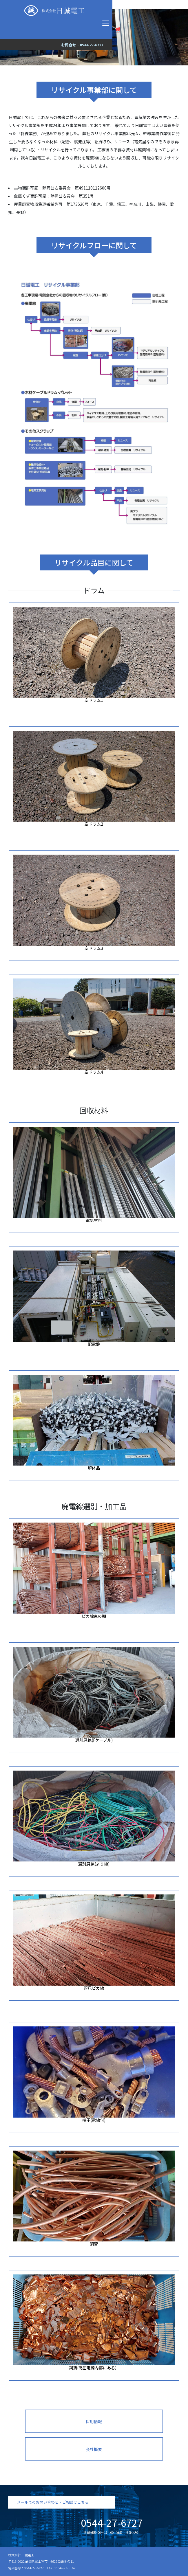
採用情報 (94, 2421)
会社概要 (94, 2449)
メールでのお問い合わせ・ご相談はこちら (53, 2502)
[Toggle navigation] (105, 23)
